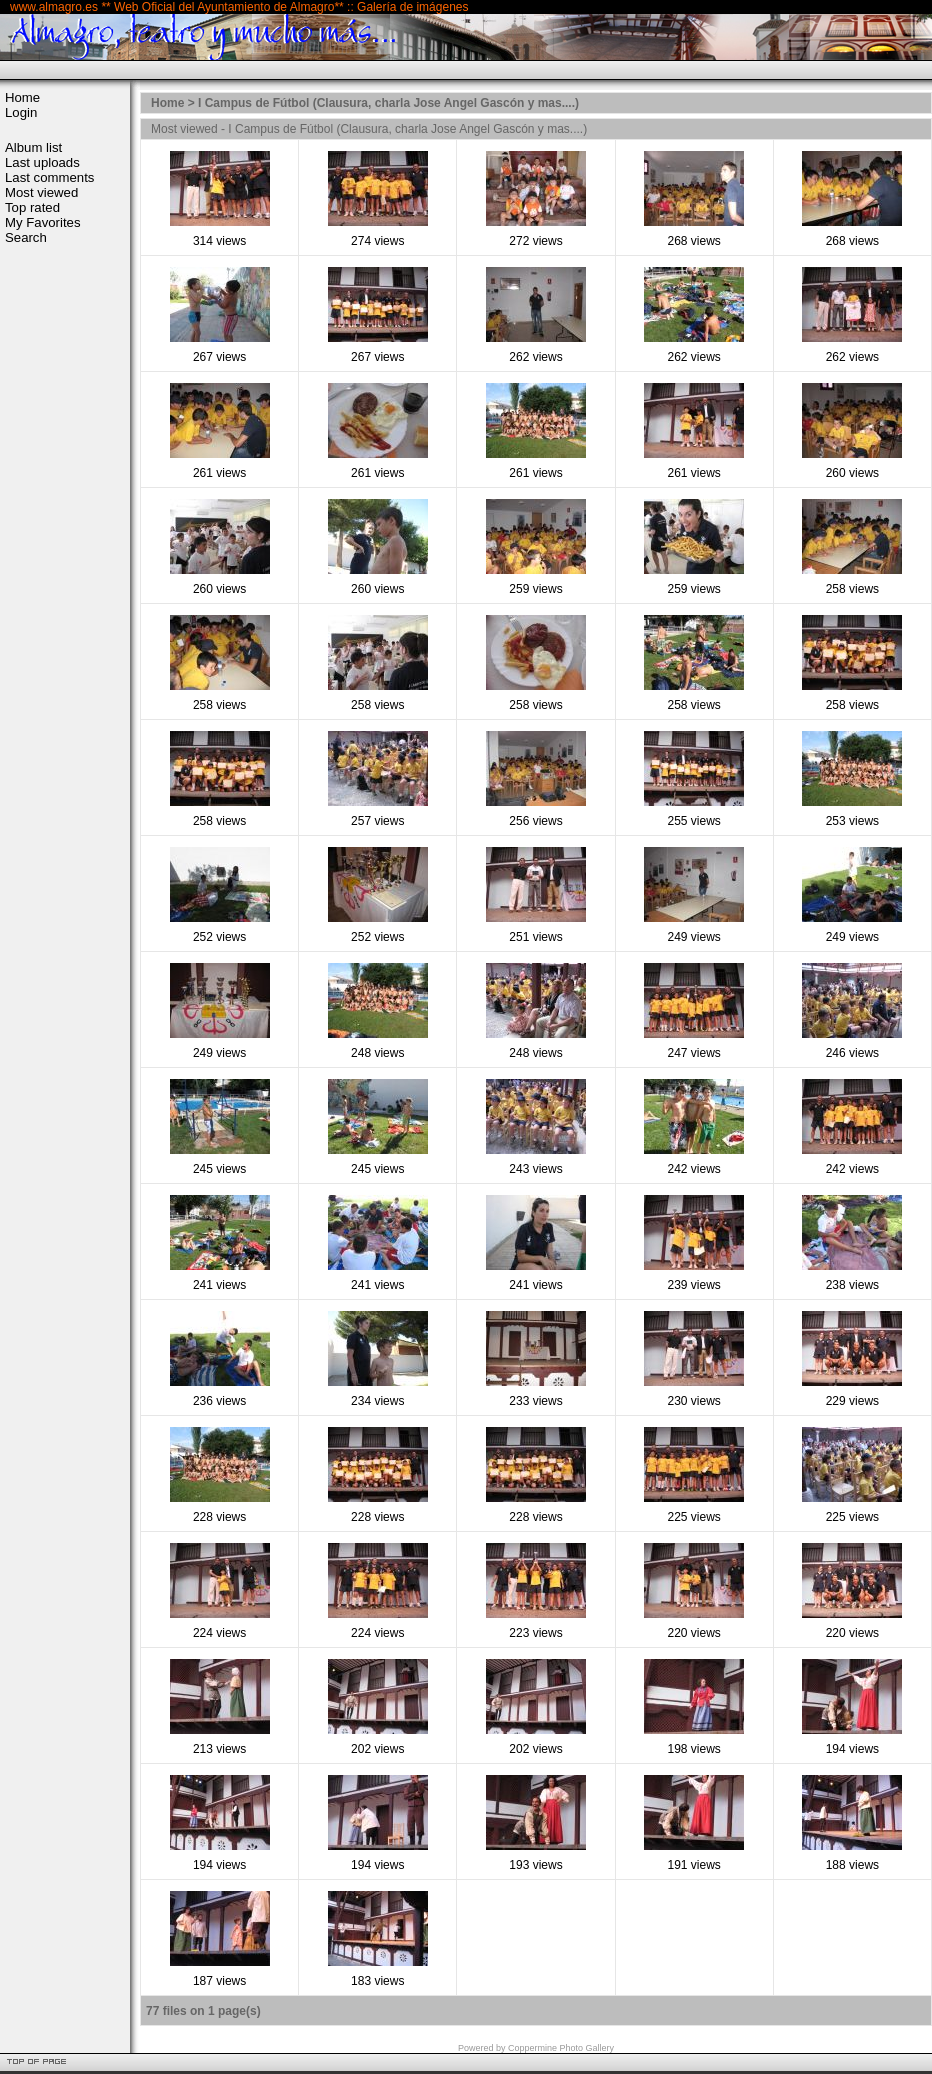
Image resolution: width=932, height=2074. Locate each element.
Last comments (49, 177)
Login (21, 112)
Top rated (32, 207)
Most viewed (41, 192)
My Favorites (42, 222)
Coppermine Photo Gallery (561, 2048)
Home (22, 97)
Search (26, 237)
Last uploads (42, 162)
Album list (33, 147)
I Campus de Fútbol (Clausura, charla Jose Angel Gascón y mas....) (388, 103)
